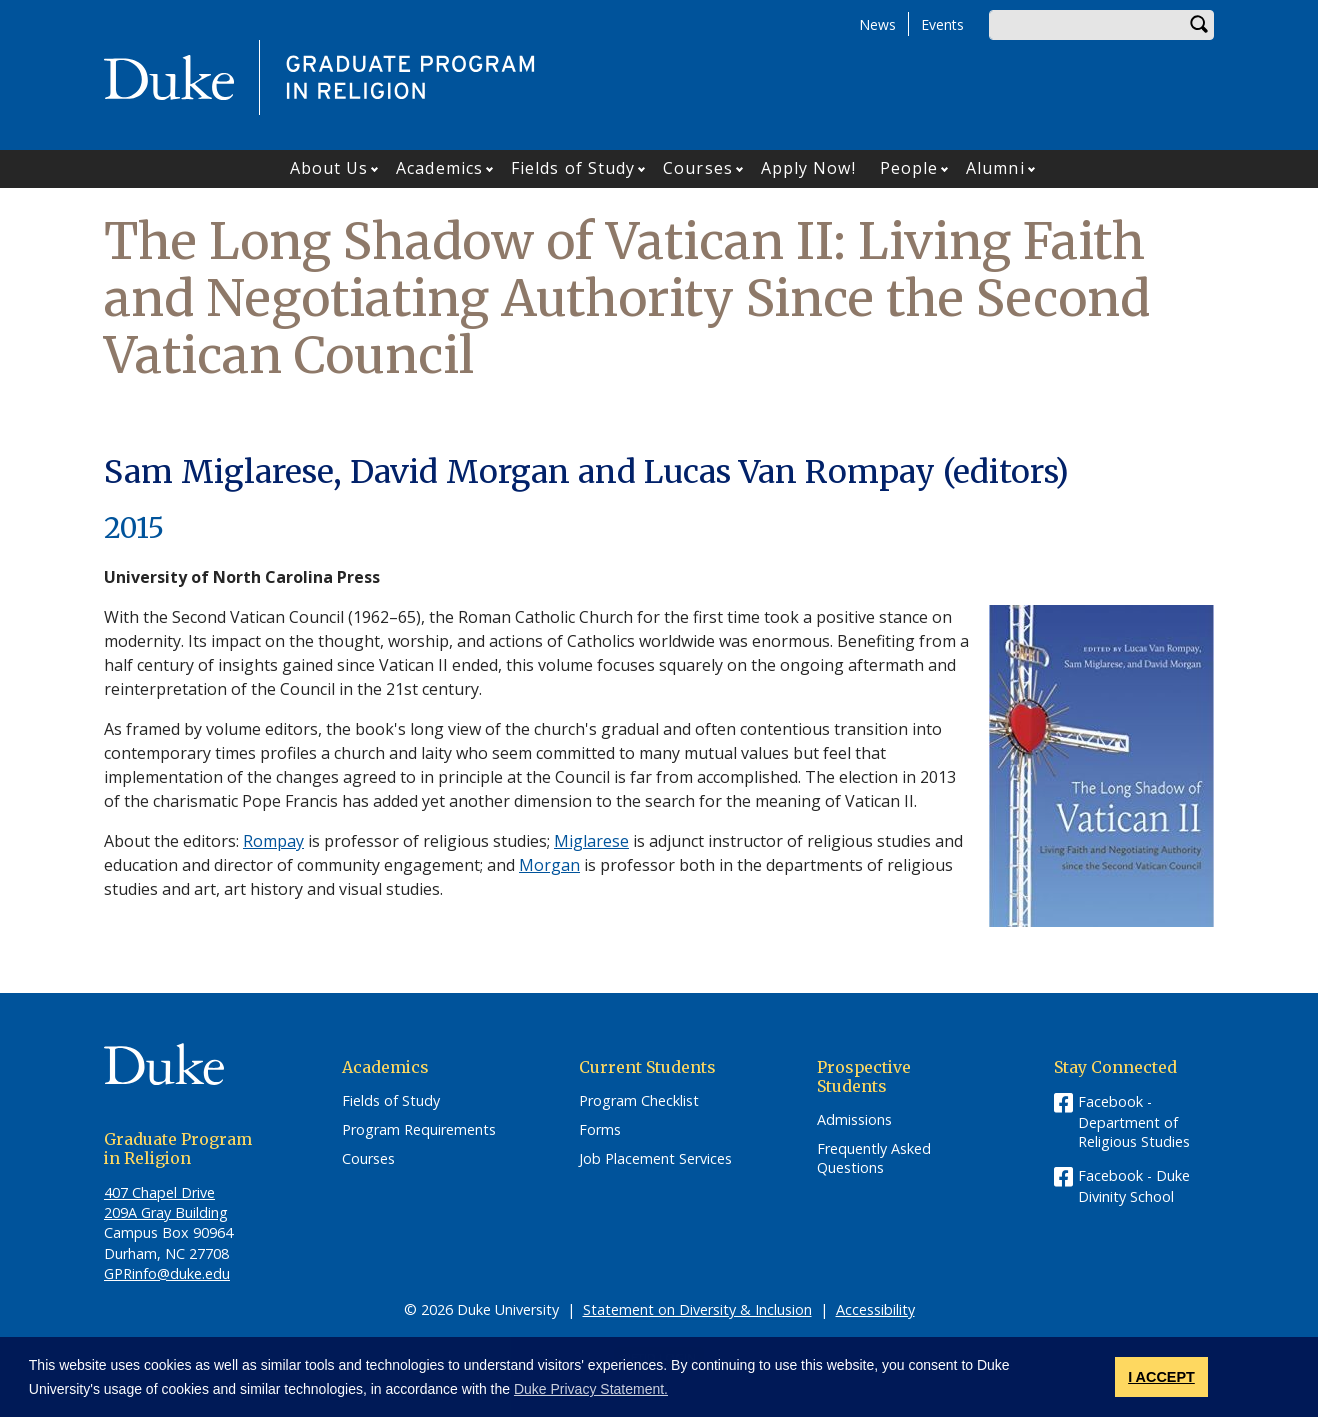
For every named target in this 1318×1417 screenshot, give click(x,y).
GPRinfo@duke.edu (167, 1273)
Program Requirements (419, 1130)
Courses (698, 168)
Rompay (273, 841)
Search (1199, 25)
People (909, 168)
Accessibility (875, 1309)
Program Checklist (639, 1101)
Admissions (854, 1120)
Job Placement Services (655, 1159)
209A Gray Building (166, 1212)
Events (942, 24)
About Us (329, 168)
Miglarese (591, 841)
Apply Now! (808, 168)
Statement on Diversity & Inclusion (697, 1309)
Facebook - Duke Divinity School (1134, 1186)
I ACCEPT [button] (1161, 1377)
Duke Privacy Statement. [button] (591, 1389)
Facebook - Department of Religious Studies (1134, 1121)
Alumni (995, 168)
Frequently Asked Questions (874, 1158)
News (877, 24)
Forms (600, 1130)
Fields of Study (573, 168)
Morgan (549, 865)
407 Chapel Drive (159, 1192)
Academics (439, 168)
